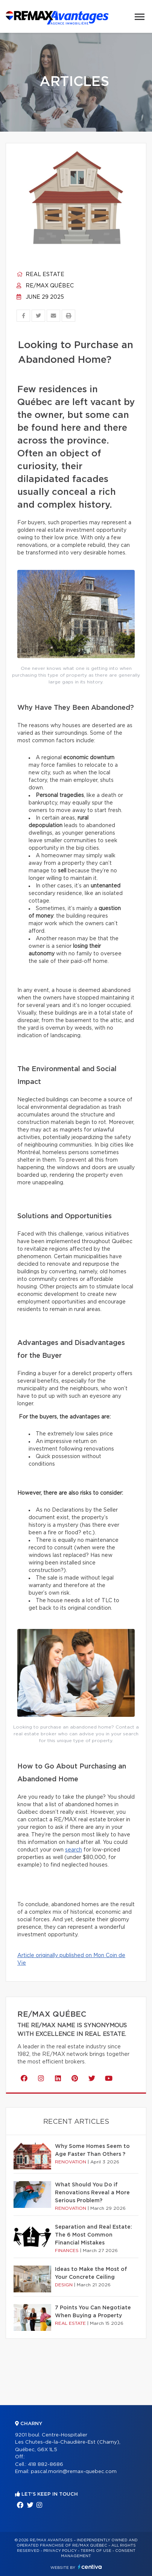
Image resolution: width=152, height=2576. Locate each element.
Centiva (90, 2566)
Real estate (40, 274)
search (73, 1850)
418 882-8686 (45, 2464)
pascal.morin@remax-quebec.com (74, 2471)
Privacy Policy (60, 2551)
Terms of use (96, 2551)
